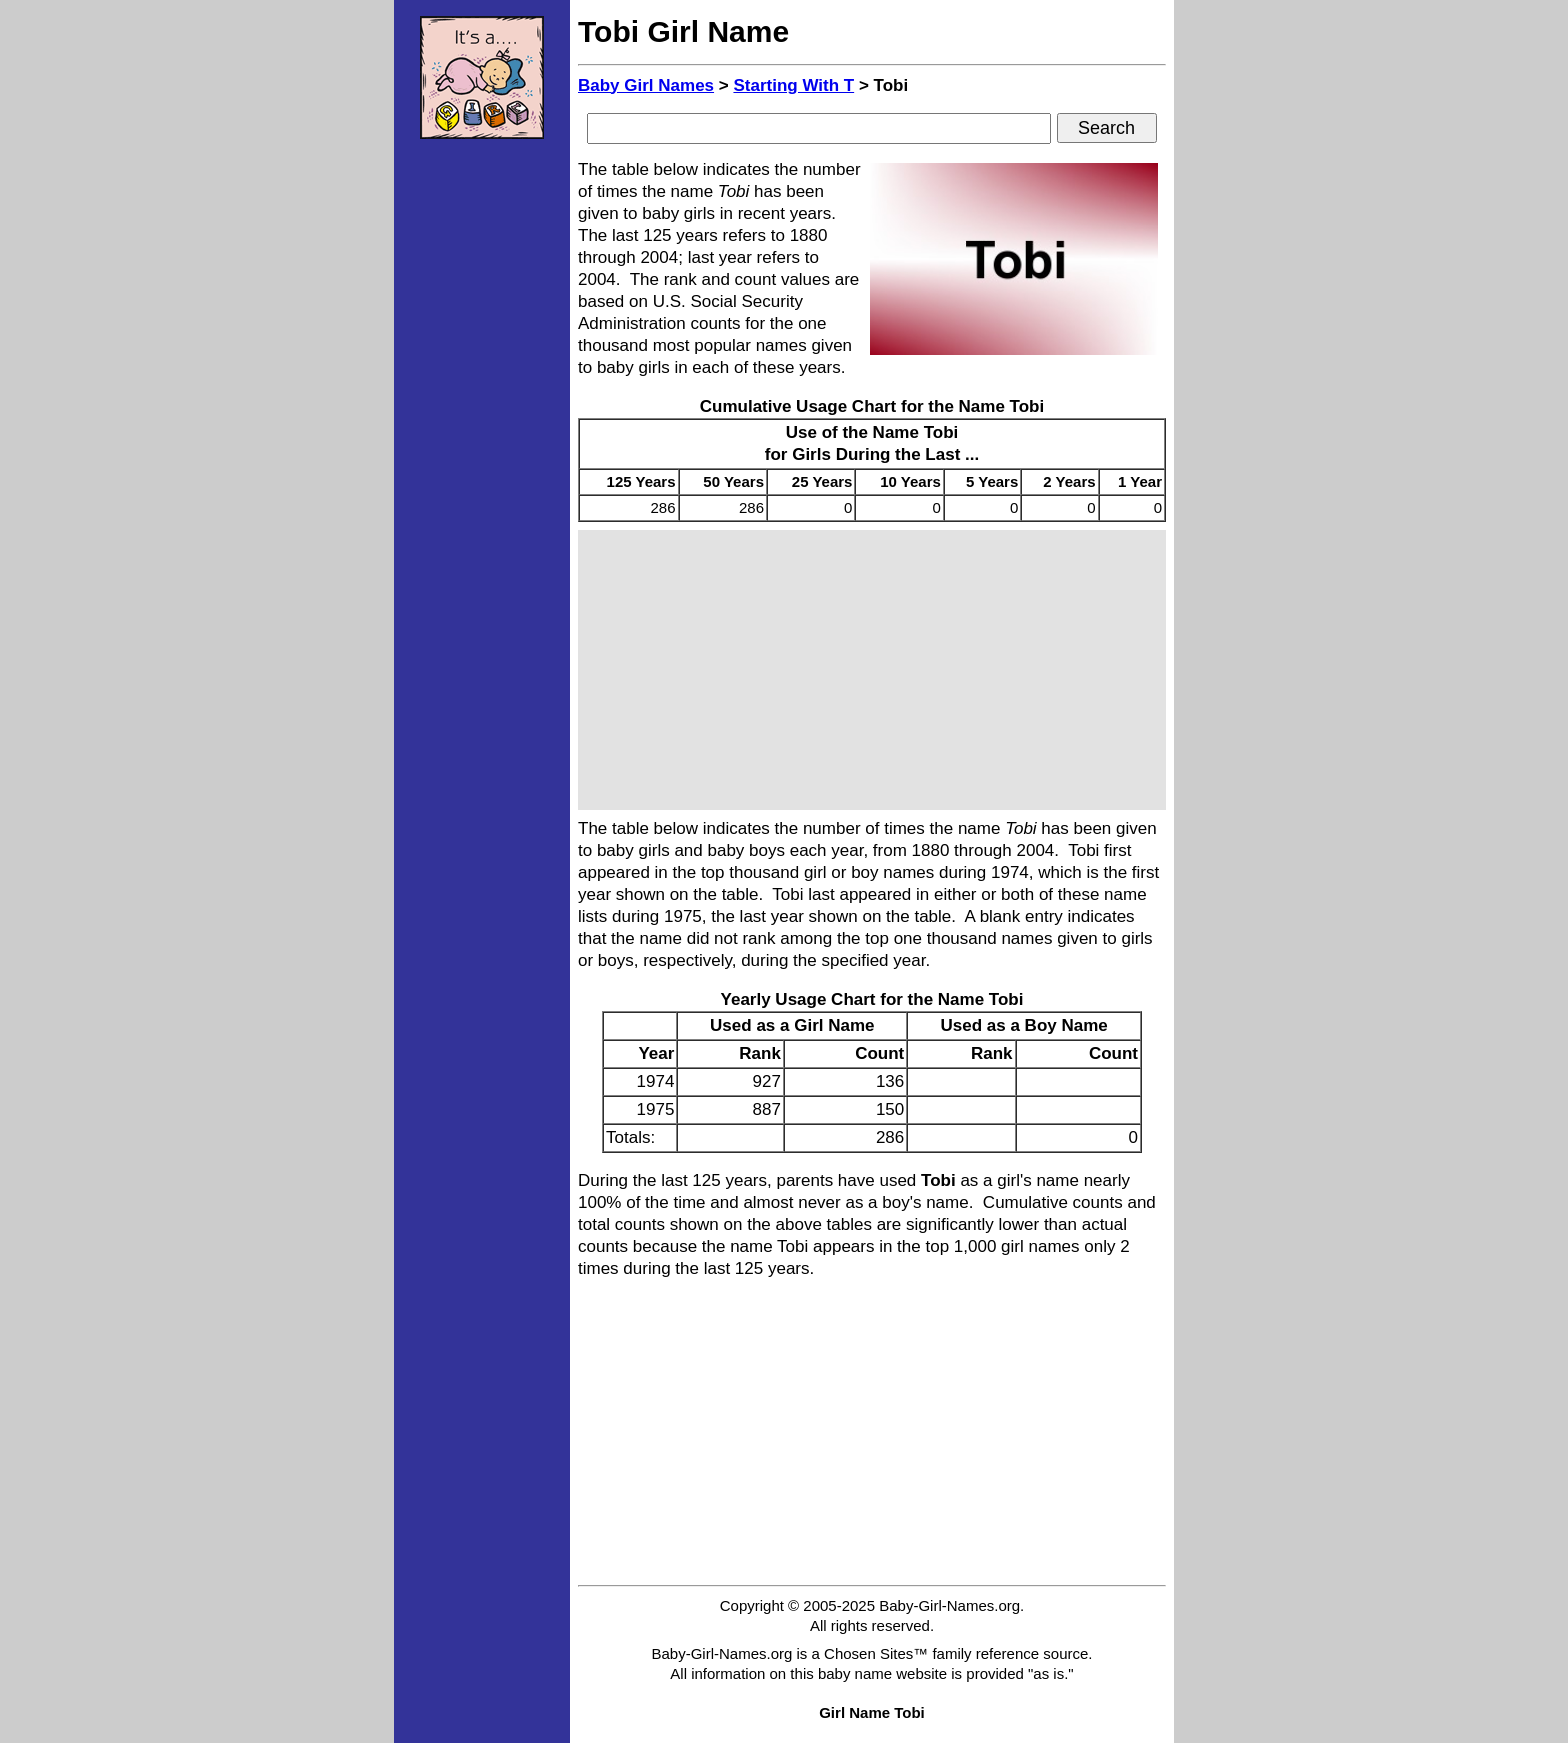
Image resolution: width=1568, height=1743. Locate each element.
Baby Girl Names (646, 85)
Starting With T (793, 85)
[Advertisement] (482, 455)
